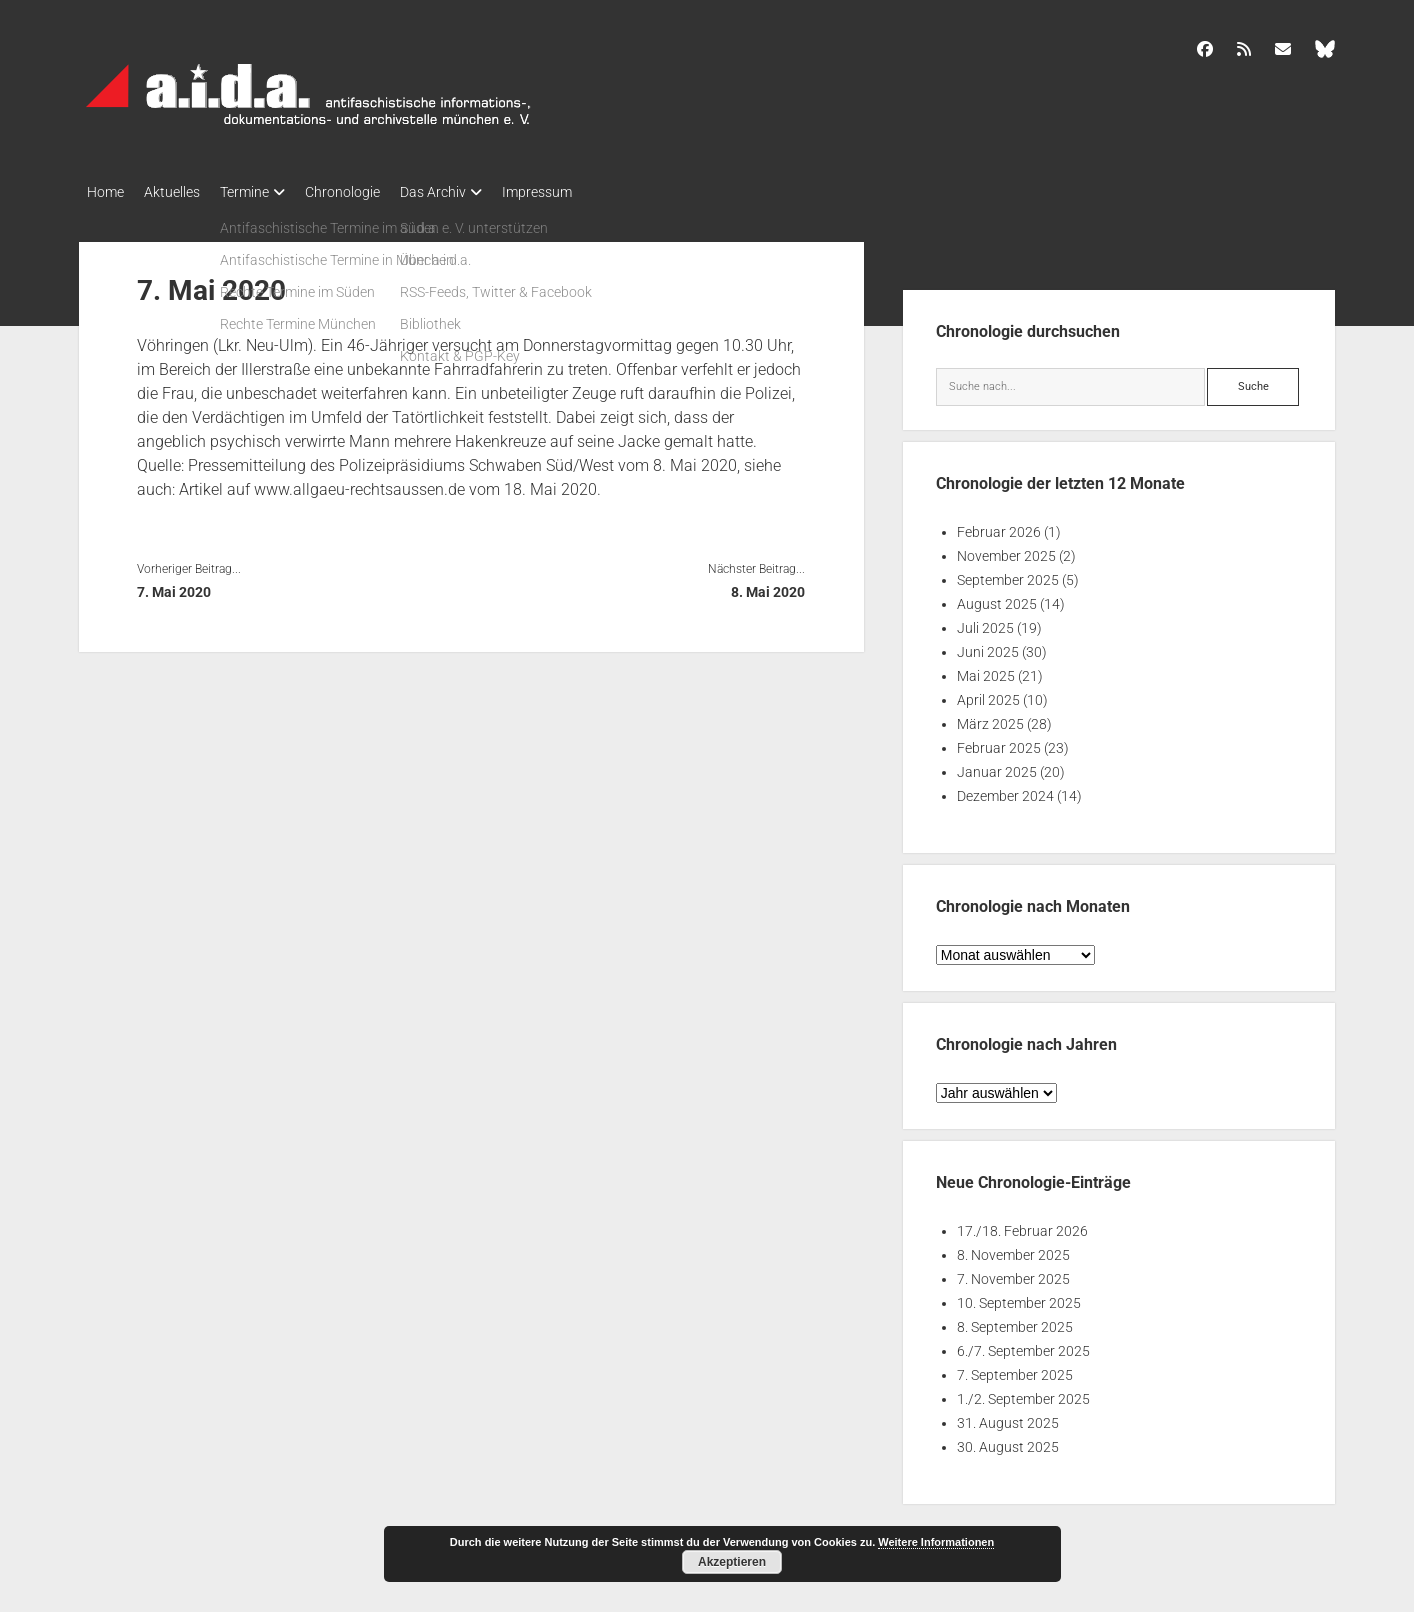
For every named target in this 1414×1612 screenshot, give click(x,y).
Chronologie (372, 192)
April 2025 (988, 694)
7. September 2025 (1015, 1369)
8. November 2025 (1013, 1249)
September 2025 (1008, 574)
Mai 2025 (986, 670)
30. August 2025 (1008, 1441)
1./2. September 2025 (1023, 1393)
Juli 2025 (985, 622)
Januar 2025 (997, 766)
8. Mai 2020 (768, 586)
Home (105, 192)
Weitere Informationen (936, 1542)
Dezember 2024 (1005, 790)
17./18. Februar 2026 (1022, 1225)
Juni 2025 (988, 646)
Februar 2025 (999, 742)
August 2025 (997, 598)
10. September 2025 (1019, 1297)
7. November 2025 (1013, 1273)
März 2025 (990, 718)
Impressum (587, 192)
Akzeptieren (732, 1562)
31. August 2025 (1008, 1417)
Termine (264, 192)
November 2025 (1006, 550)
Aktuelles (182, 192)
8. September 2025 (1015, 1321)
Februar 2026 (999, 526)
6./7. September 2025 (1023, 1345)
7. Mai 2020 (174, 586)
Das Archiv (473, 192)
